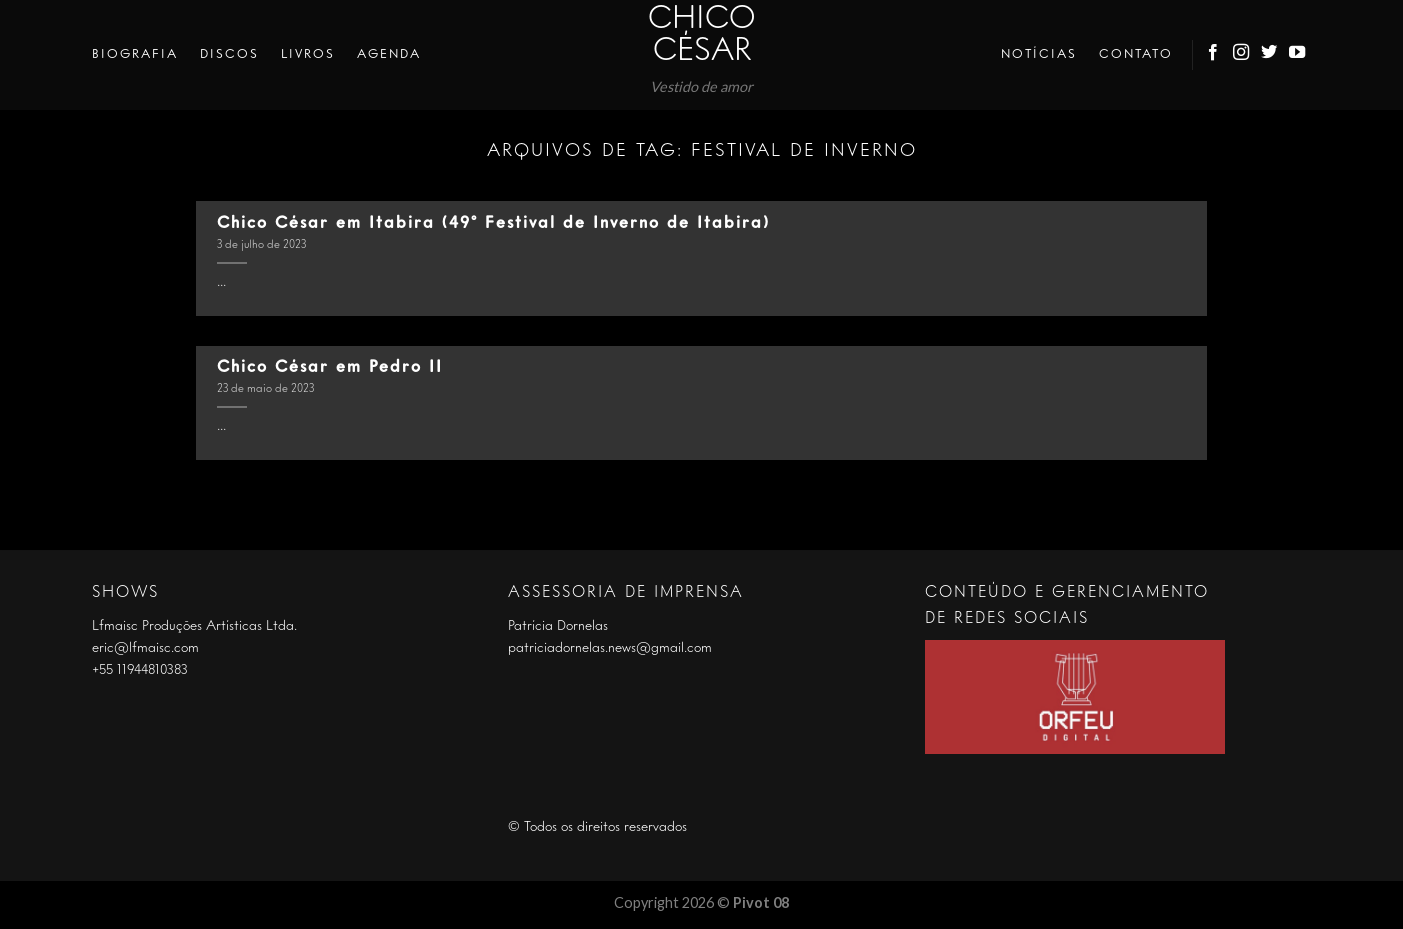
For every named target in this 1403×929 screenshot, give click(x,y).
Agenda (389, 54)
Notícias (1039, 54)
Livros (308, 54)
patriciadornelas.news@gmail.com (610, 648)
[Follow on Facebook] (1214, 55)
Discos (229, 54)
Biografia (135, 54)
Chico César (702, 36)
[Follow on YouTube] (1298, 55)
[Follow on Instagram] (1242, 55)
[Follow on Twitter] (1270, 55)
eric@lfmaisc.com (145, 648)
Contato (1136, 54)
